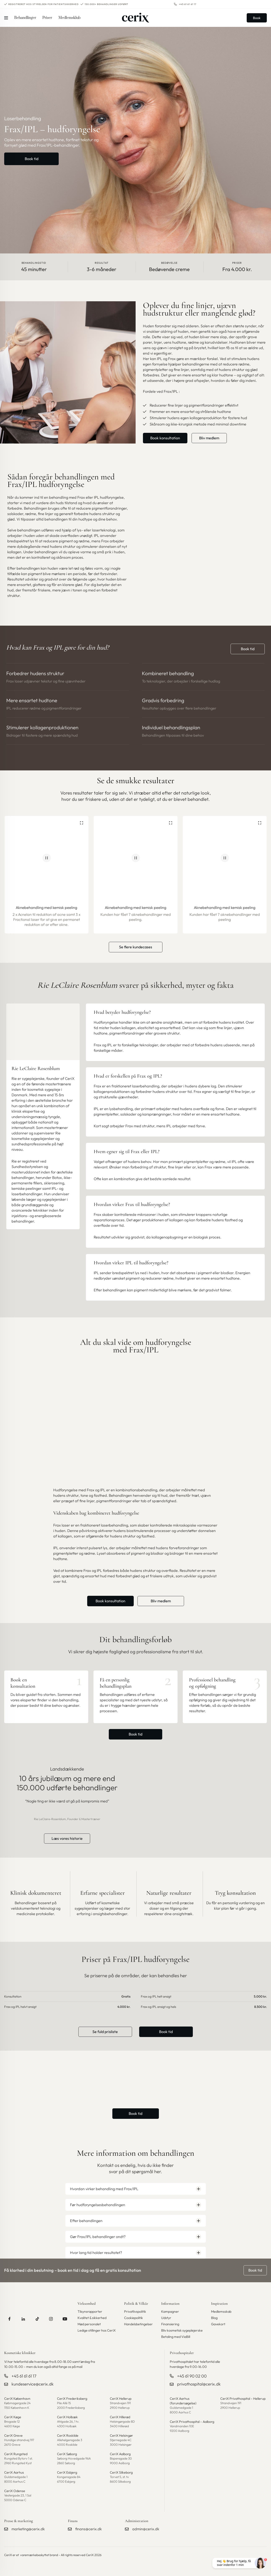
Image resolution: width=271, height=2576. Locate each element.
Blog (214, 2318)
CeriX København (17, 2398)
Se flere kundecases (135, 947)
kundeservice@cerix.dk (33, 2384)
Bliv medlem (209, 438)
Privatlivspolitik (135, 2311)
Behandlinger (25, 18)
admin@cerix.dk (145, 2528)
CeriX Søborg (67, 2454)
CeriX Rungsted (15, 2454)
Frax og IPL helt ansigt (156, 1996)
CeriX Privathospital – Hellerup (243, 2398)
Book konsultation (165, 438)
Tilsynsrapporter (90, 2311)
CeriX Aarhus (14, 2472)
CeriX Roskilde (67, 2435)
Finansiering (170, 2324)
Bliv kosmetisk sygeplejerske (182, 2330)
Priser (47, 18)
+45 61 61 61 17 (188, 4)
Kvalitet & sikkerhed (92, 2318)
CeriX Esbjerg (67, 2472)
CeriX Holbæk (67, 2417)
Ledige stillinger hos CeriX (97, 2330)
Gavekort (218, 2324)
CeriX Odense (14, 2491)
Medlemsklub (69, 18)
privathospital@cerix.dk (199, 2384)
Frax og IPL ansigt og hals (158, 2007)
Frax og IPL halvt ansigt (20, 2007)
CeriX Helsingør (121, 2435)
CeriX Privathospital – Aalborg (192, 2421)
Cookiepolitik (133, 2318)
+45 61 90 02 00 (192, 2376)
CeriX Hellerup (120, 2398)
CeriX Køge (12, 2417)
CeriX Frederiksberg (72, 2398)
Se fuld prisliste (105, 2031)
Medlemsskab (221, 2311)
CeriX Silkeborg (121, 2472)
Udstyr (166, 2318)
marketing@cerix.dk (28, 2528)
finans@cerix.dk (88, 2528)
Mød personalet (89, 2324)
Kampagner (170, 2311)
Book (257, 18)
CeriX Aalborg (120, 2454)
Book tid (31, 158)
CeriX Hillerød (120, 2417)
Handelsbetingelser (138, 2324)
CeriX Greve (13, 2435)
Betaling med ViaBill (175, 2337)
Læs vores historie (67, 1838)
